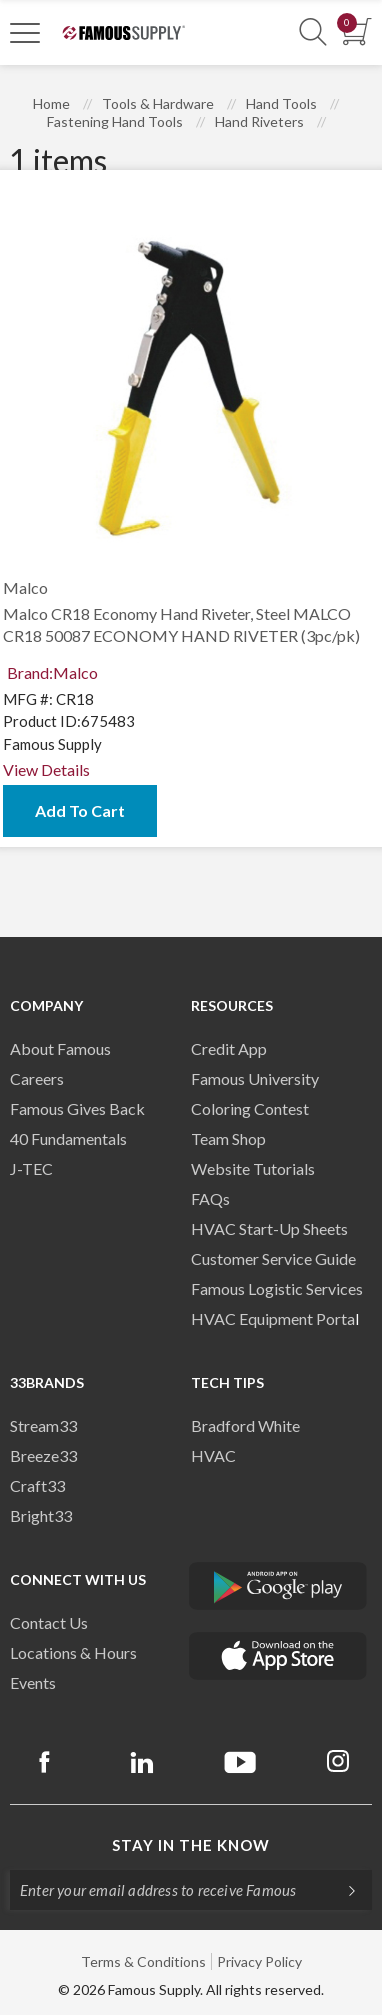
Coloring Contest (250, 1108)
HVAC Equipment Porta (273, 1318)
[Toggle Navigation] (25, 32)
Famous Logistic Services (277, 1288)
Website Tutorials (253, 1168)
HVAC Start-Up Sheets (269, 1228)
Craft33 (37, 1485)
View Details (46, 769)
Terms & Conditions (143, 1961)
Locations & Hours (73, 1652)
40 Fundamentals (68, 1138)
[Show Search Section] (313, 32)
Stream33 (43, 1425)
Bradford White (245, 1425)
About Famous (60, 1048)
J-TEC (31, 1168)
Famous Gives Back (77, 1108)
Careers (37, 1078)
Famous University (255, 1078)
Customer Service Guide (273, 1258)
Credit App (229, 1048)
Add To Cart (80, 810)
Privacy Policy (259, 1961)
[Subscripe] (342, 1890)
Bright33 (41, 1515)
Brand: (52, 672)
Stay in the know (191, 1845)
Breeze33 (43, 1455)
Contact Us (49, 1622)
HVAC (213, 1455)
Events (33, 1682)
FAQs (210, 1198)
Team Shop (228, 1138)
